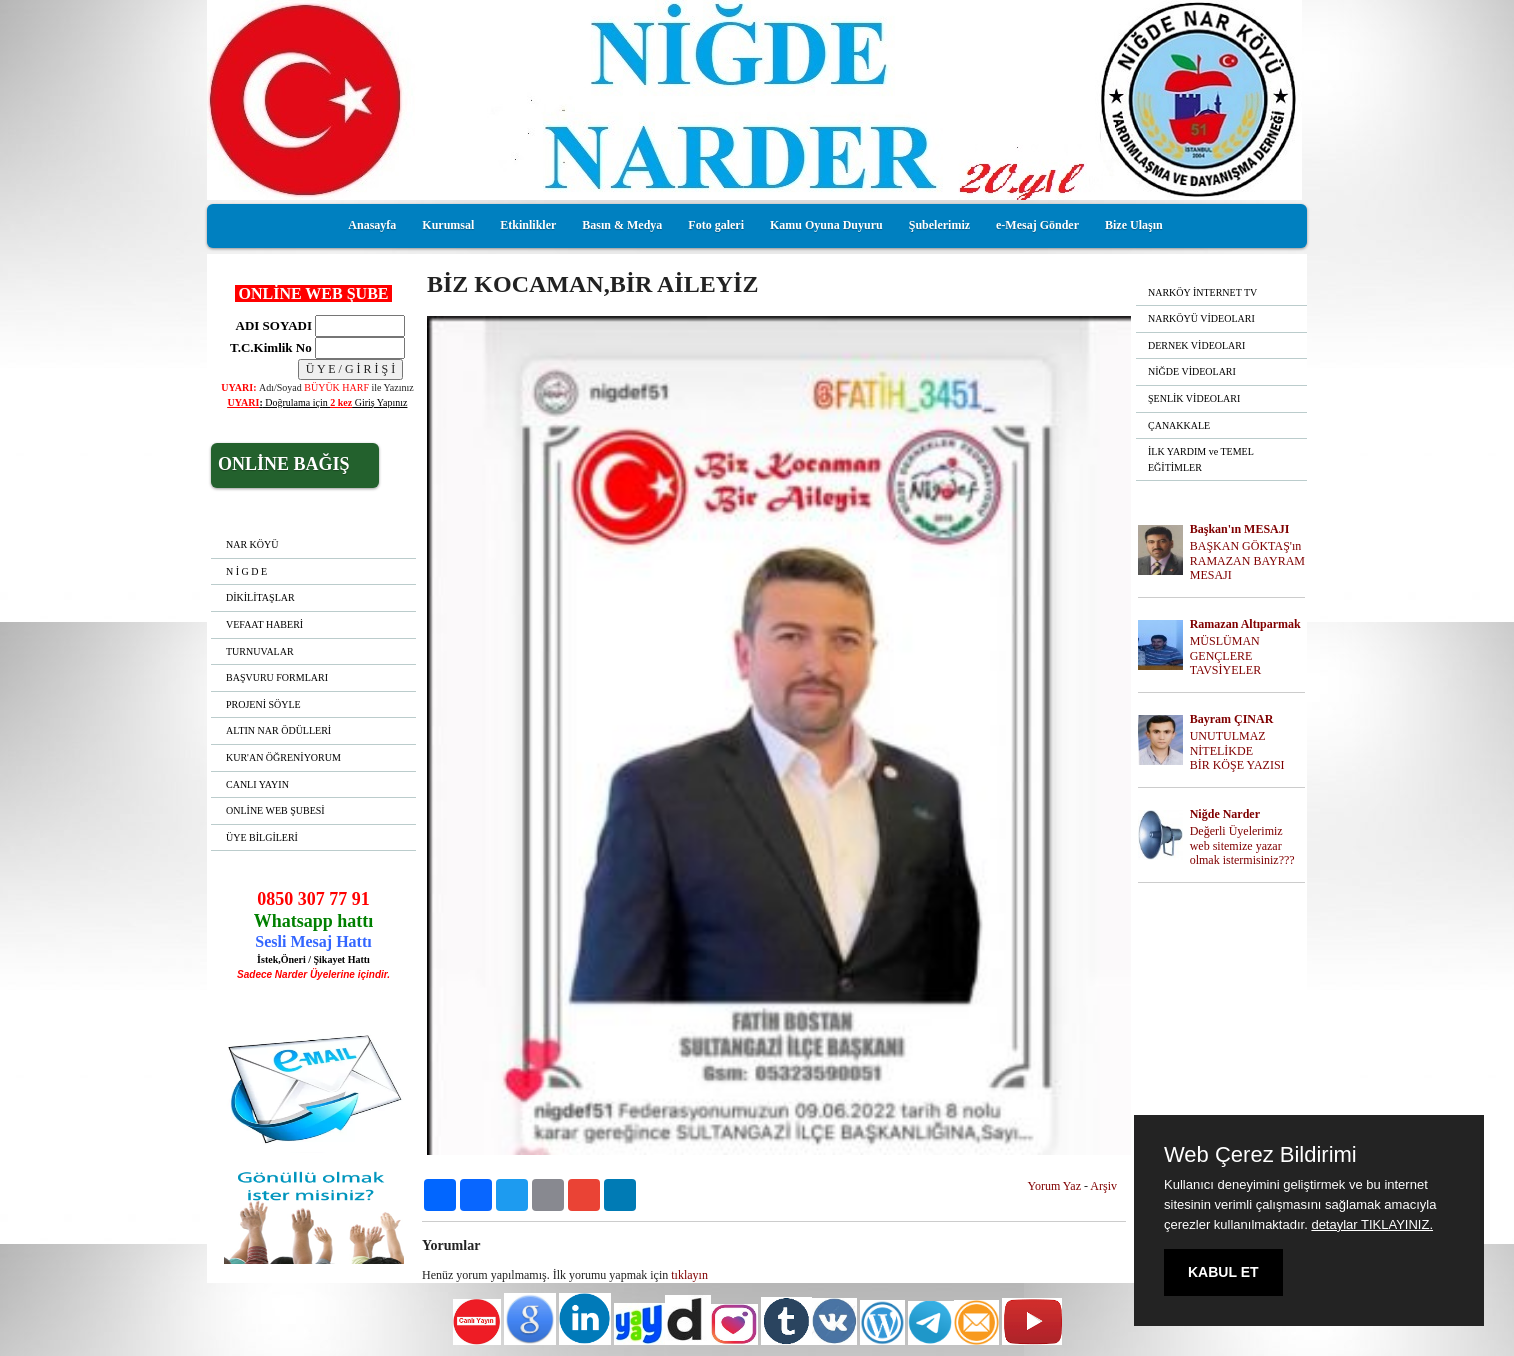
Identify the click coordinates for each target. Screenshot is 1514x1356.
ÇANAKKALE (1179, 425)
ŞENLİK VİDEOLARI (1194, 398)
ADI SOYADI (271, 325)
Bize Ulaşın (1134, 225)
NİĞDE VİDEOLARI (1192, 371)
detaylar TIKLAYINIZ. (1372, 1224)
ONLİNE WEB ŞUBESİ (275, 810)
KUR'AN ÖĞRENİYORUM (283, 757)
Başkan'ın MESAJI (1240, 529)
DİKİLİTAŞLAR (260, 597)
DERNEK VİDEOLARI (1196, 345)
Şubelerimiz (939, 225)
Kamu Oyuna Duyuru (826, 225)
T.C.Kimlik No (271, 347)
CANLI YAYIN (257, 784)
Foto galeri (716, 225)
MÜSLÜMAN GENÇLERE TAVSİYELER (1225, 656)
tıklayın (689, 1275)
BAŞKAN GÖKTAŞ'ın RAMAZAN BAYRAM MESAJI (1247, 561)
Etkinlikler (528, 225)
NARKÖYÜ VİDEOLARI (1201, 318)
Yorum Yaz (1054, 1186)
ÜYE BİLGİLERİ (262, 837)
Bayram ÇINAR (1232, 719)
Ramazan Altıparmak (1245, 624)
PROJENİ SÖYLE (263, 704)
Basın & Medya (622, 225)
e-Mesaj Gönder (1037, 225)
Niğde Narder (1225, 814)
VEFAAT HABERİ (264, 624)
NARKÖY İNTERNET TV (1202, 292)
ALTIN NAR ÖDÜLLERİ (278, 730)
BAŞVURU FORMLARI (277, 677)
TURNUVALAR (260, 651)
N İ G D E (246, 571)
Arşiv (1103, 1186)
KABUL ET (1223, 1272)
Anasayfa (372, 225)
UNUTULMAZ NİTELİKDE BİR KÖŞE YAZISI (1237, 751)
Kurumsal (448, 225)
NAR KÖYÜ (252, 544)
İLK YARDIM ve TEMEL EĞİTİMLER (1201, 459)
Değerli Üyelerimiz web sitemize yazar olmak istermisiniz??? (1242, 846)
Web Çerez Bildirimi (1260, 1155)
